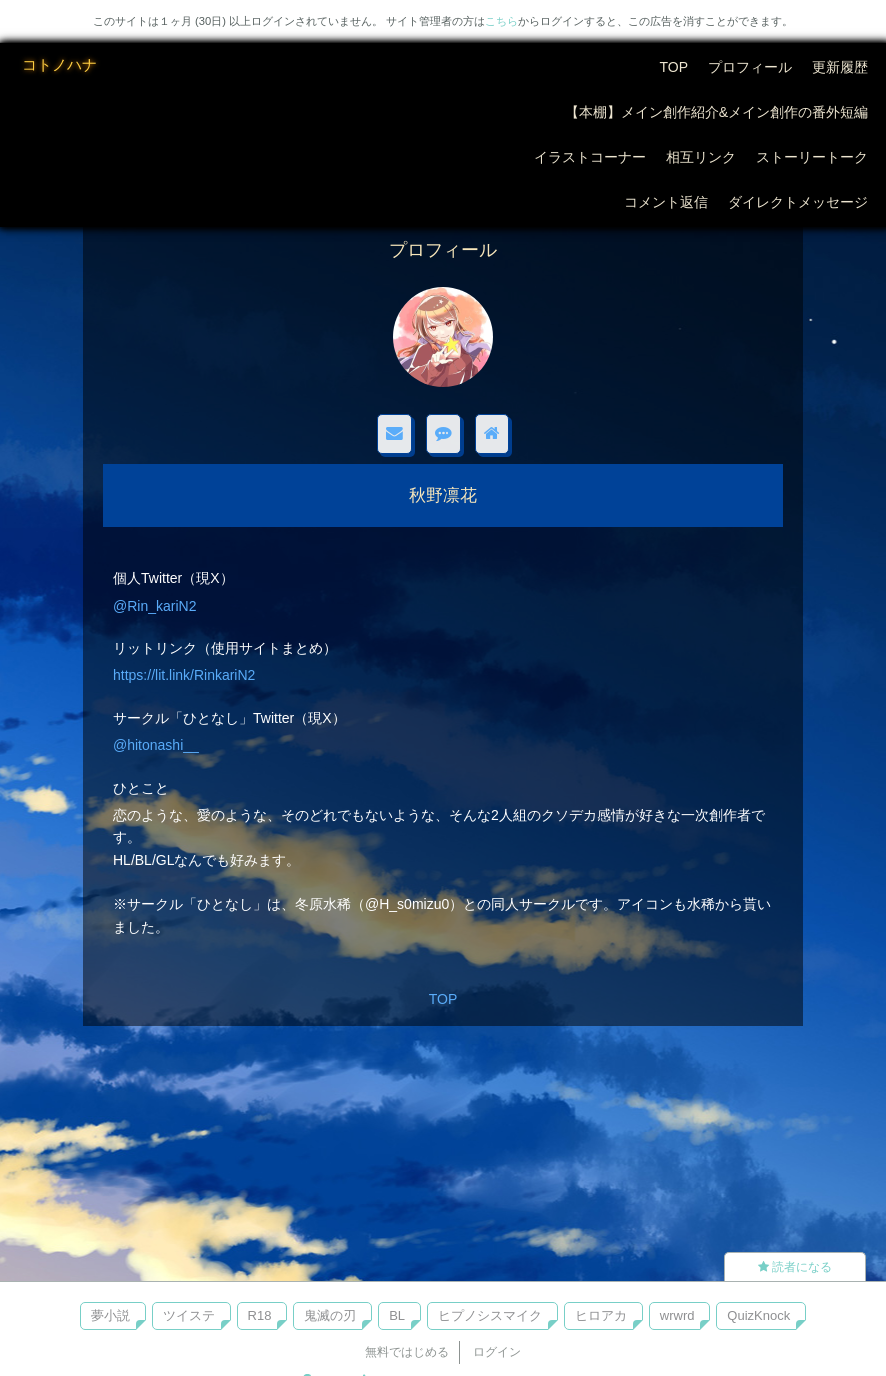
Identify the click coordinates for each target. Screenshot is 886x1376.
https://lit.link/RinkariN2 (184, 675)
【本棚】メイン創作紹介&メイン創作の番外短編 (716, 112)
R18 (260, 1315)
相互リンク (701, 157)
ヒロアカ (601, 1315)
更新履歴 (840, 67)
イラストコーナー (590, 157)
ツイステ (189, 1315)
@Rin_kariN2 (154, 606)
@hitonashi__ (156, 745)
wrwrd (677, 1315)
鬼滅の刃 (330, 1315)
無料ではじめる (407, 1352)
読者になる (795, 1267)
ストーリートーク (812, 157)
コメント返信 (666, 202)
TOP (673, 67)
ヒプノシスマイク (490, 1315)
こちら (501, 21)
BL (397, 1315)
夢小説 (110, 1315)
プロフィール (750, 67)
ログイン (497, 1352)
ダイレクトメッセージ (798, 202)
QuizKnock (758, 1315)
